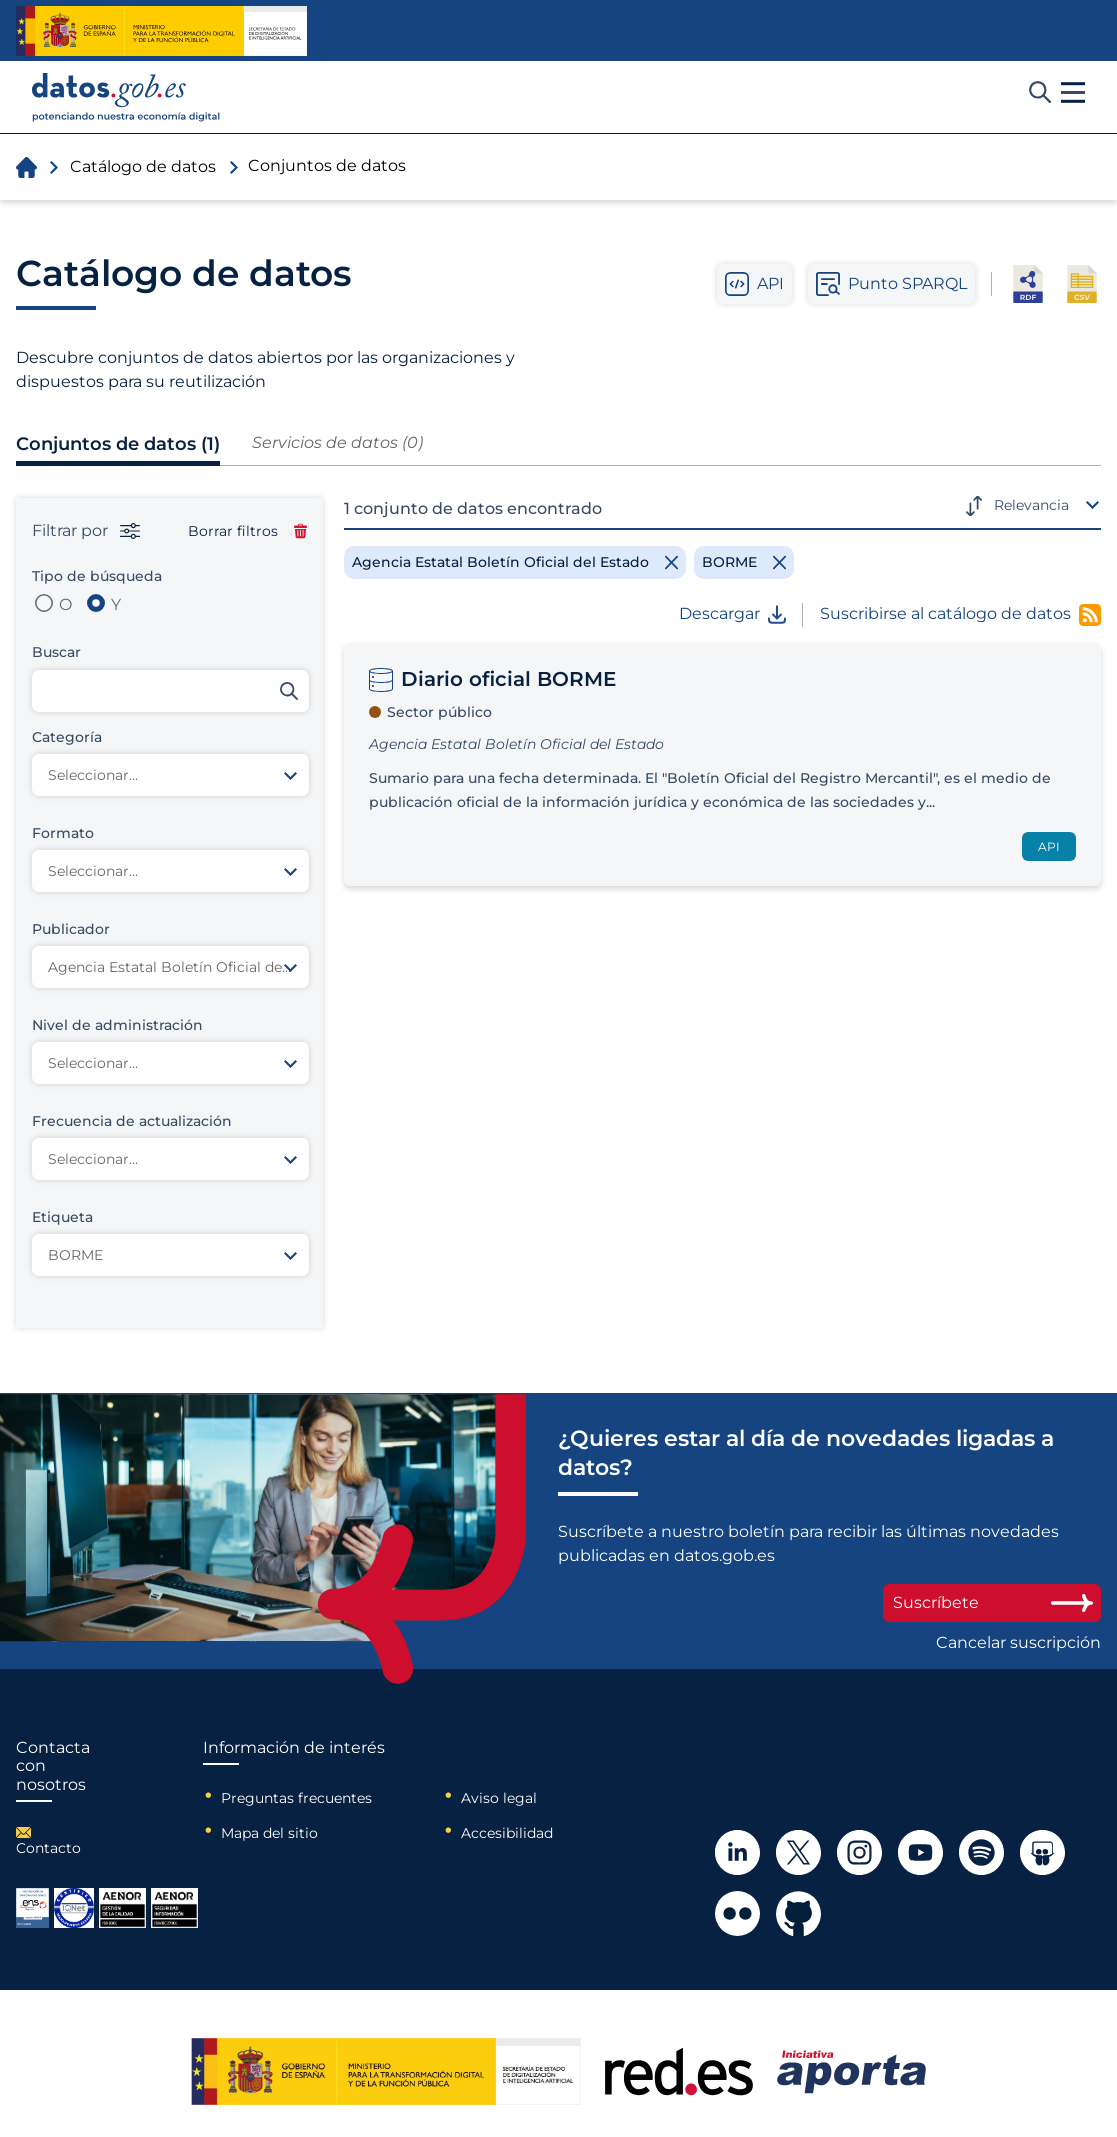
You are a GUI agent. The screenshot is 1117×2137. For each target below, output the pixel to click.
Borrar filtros (247, 531)
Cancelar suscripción (1018, 1643)
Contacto (48, 1848)
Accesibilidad (507, 1833)
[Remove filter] (515, 562)
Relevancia (1031, 505)
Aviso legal (499, 1798)
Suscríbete (992, 1602)
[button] (1073, 93)
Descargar (732, 614)
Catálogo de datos (143, 166)
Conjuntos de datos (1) (118, 444)
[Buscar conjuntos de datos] (170, 691)
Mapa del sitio (269, 1833)
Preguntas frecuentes (296, 1798)
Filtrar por (86, 531)
